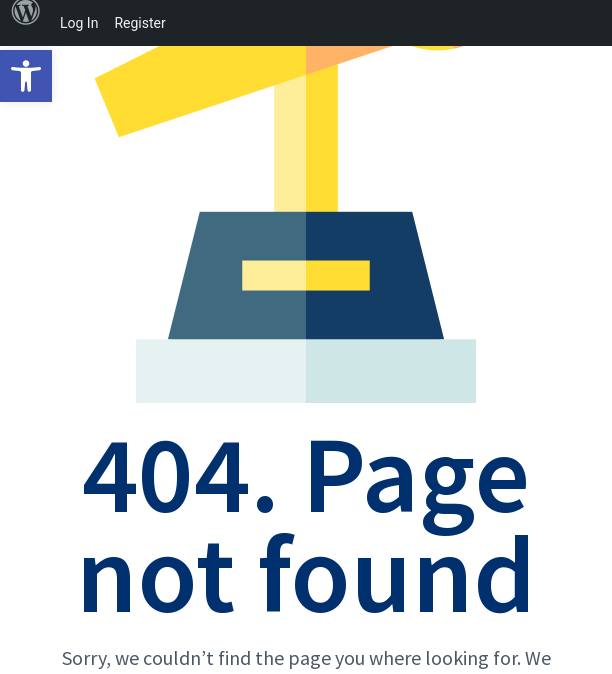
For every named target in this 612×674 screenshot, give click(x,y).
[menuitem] (26, 23)
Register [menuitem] (139, 23)
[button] (26, 76)
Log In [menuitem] (79, 23)
